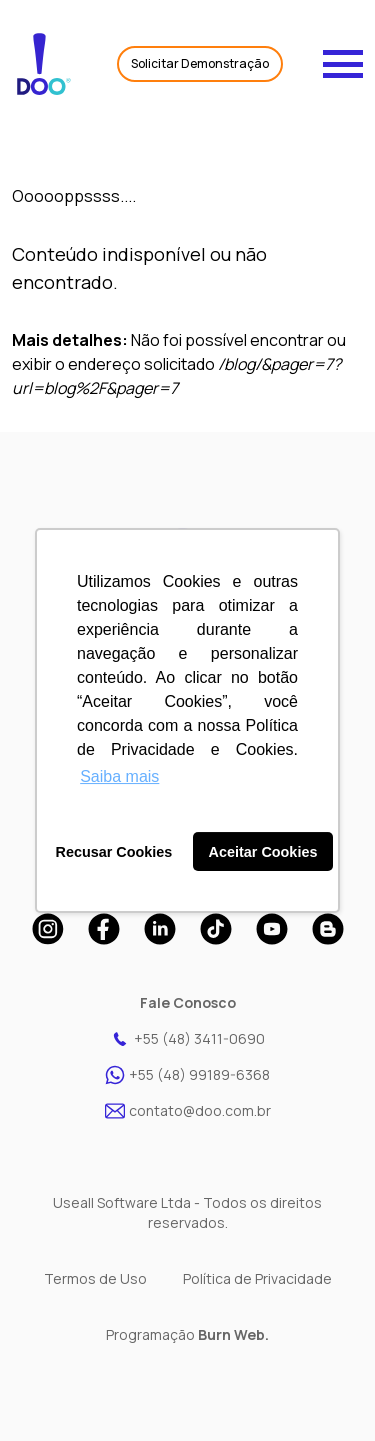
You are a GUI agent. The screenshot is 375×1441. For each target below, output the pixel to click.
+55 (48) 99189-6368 (187, 1075)
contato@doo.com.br (188, 1111)
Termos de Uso (95, 1278)
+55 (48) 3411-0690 (187, 1039)
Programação (187, 1334)
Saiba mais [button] (119, 776)
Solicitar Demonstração (200, 63)
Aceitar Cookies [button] (263, 852)
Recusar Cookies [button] (114, 852)
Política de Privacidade (257, 1278)
